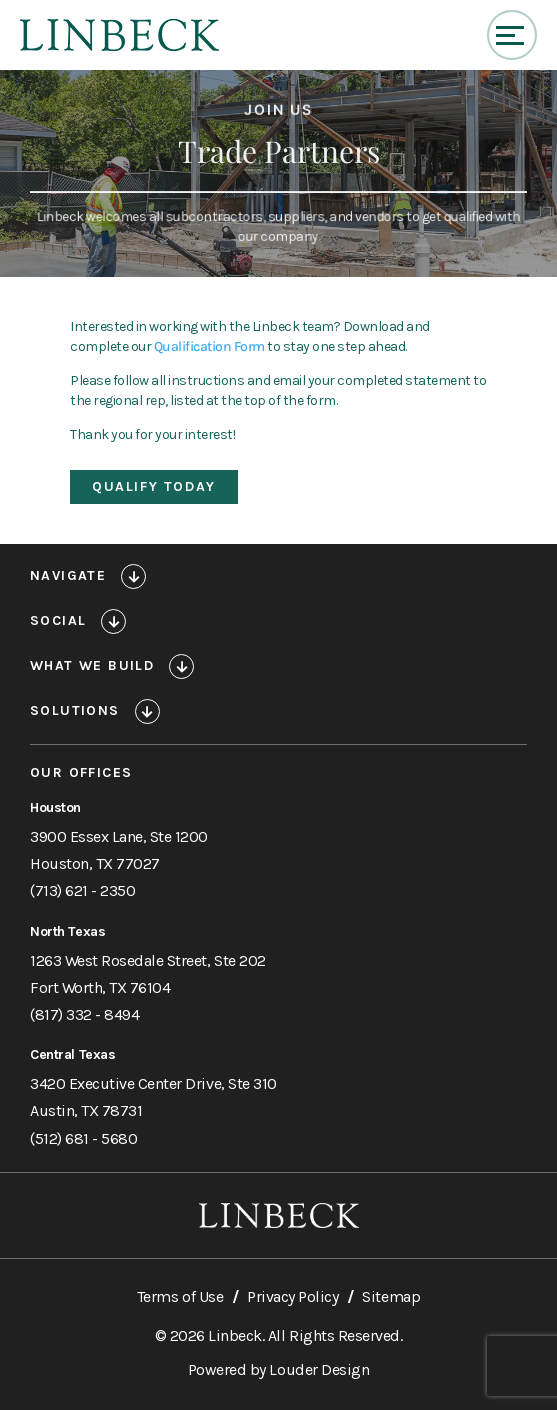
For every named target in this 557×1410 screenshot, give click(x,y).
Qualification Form (209, 346)
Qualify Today (154, 486)
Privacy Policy (292, 1296)
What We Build (92, 666)
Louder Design (319, 1369)
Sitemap (391, 1296)
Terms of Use (180, 1296)
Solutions (75, 711)
